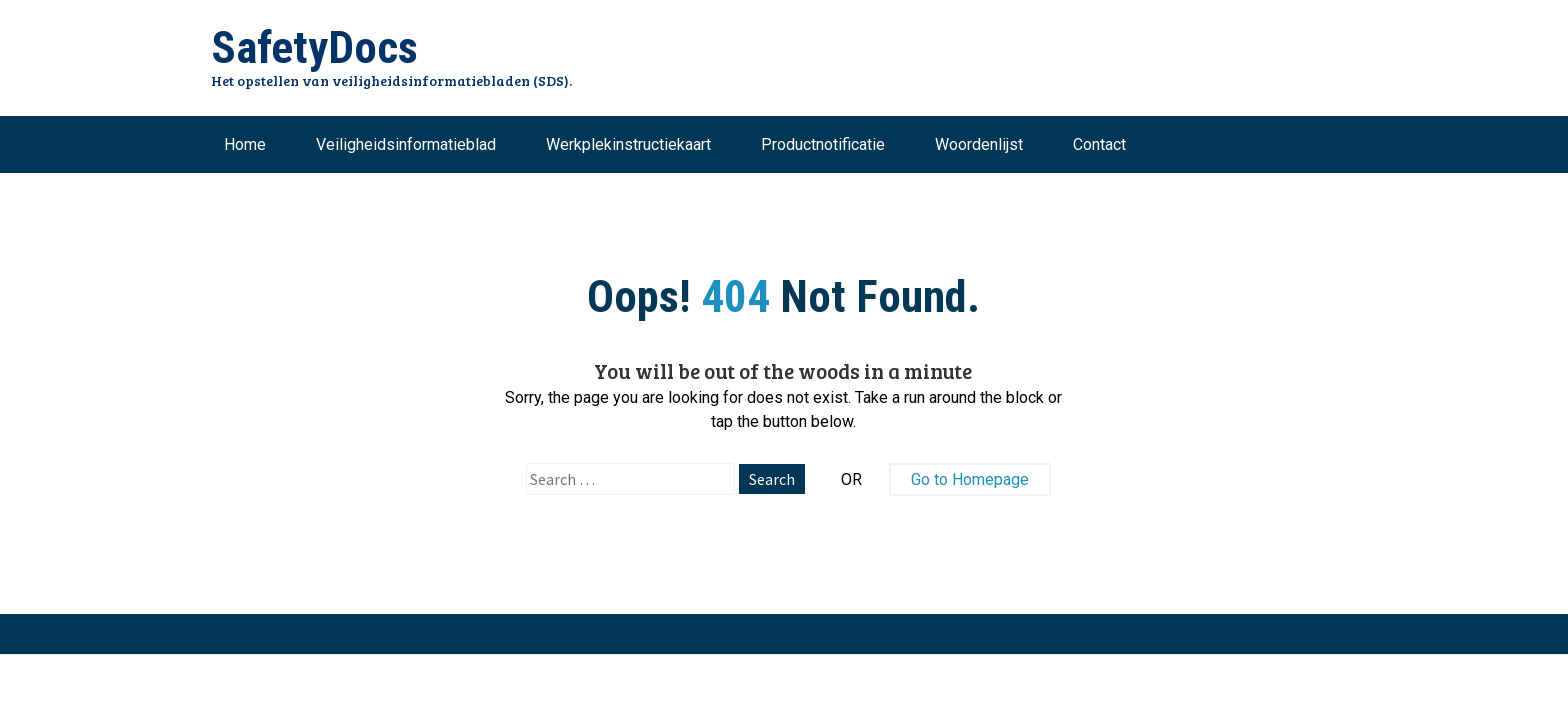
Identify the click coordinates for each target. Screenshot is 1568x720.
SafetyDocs (314, 47)
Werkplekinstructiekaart (628, 144)
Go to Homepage (970, 479)
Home (245, 144)
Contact (1099, 144)
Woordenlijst (979, 144)
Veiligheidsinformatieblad (406, 144)
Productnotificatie (823, 144)
